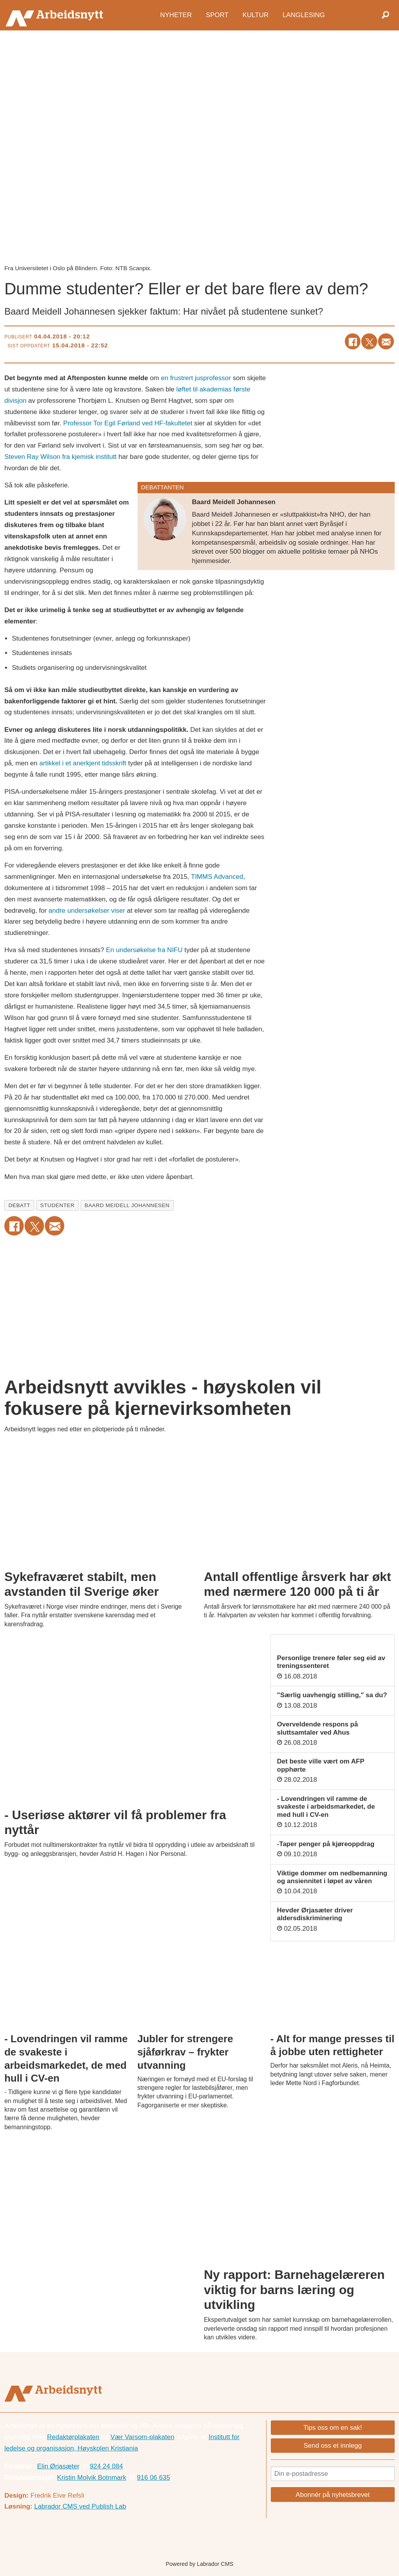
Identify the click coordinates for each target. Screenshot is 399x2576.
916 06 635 (153, 2477)
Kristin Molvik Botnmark (91, 2477)
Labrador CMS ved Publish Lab (80, 2506)
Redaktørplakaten (73, 2437)
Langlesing (303, 14)
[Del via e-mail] (386, 341)
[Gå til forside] (56, 15)
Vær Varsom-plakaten (142, 2437)
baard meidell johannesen (127, 1205)
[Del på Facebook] (353, 341)
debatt (19, 1205)
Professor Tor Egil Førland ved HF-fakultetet (127, 423)
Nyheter (176, 14)
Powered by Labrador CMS (199, 2564)
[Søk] (385, 15)
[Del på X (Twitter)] (369, 341)
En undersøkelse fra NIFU (144, 950)
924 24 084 (106, 2466)
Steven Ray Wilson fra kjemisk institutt (60, 456)
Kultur (255, 14)
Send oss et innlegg (333, 2445)
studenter (57, 1205)
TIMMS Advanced (217, 876)
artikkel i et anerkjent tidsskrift (82, 763)
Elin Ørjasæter (58, 2466)
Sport (217, 14)
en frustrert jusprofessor (196, 378)
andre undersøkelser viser (87, 910)
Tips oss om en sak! (333, 2427)
